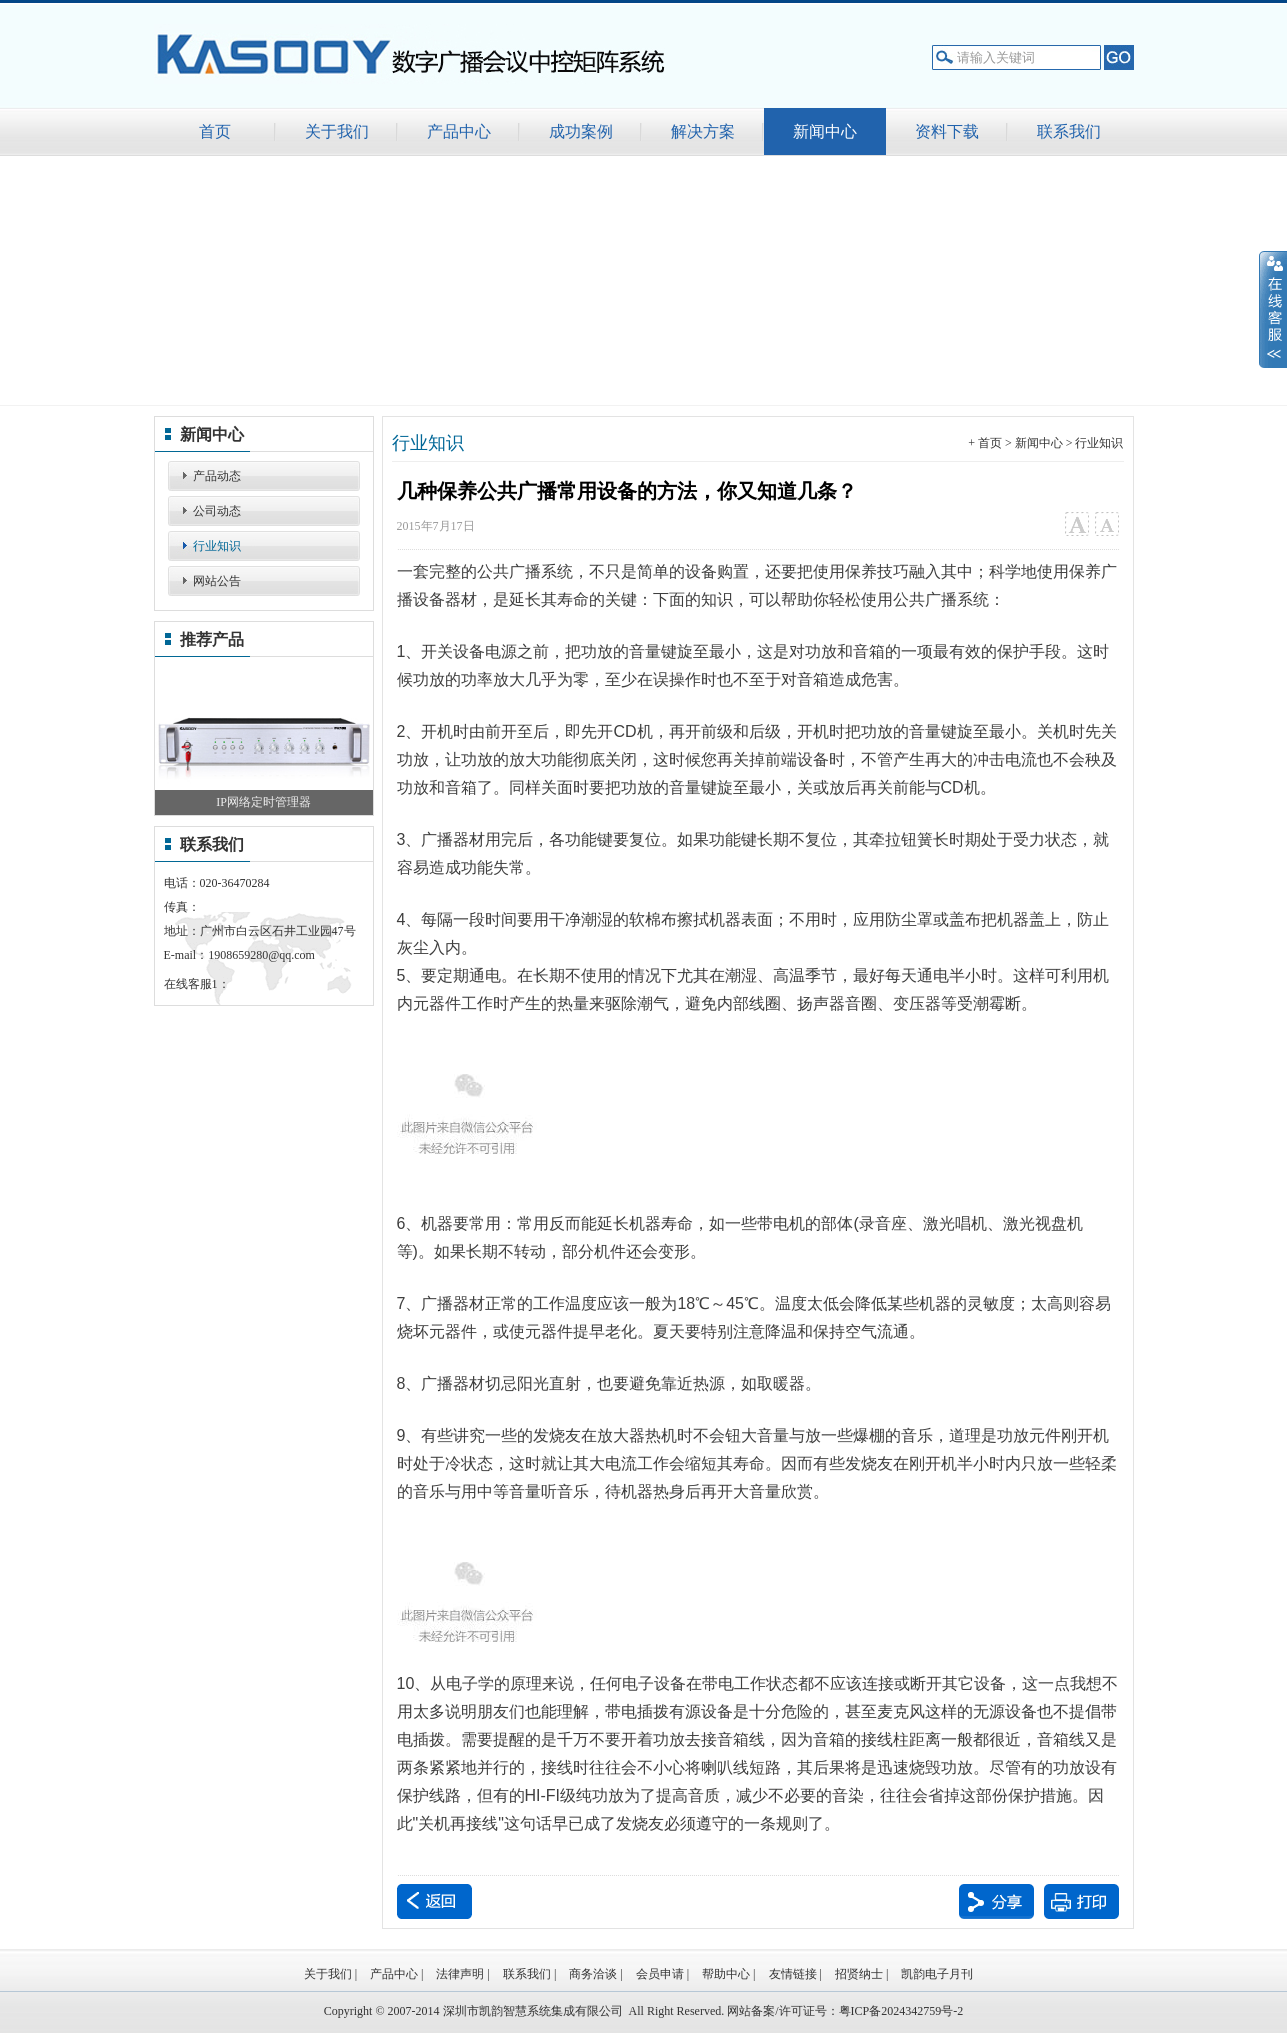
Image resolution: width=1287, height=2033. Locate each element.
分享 (996, 1901)
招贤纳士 (859, 1974)
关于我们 (328, 1974)
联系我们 (527, 1974)
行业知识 (217, 546)
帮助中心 (726, 1974)
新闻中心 (1039, 443)
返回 (434, 1901)
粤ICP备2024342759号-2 (901, 2011)
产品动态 (217, 476)
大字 (1076, 524)
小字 (1106, 524)
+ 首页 (985, 443)
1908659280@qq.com (261, 955)
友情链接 (793, 1974)
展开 (1273, 309)
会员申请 (660, 1974)
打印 (1081, 1901)
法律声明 (460, 1974)
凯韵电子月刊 (937, 1974)
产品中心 (394, 1974)
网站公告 (217, 581)
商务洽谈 (593, 1974)
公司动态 (217, 511)
